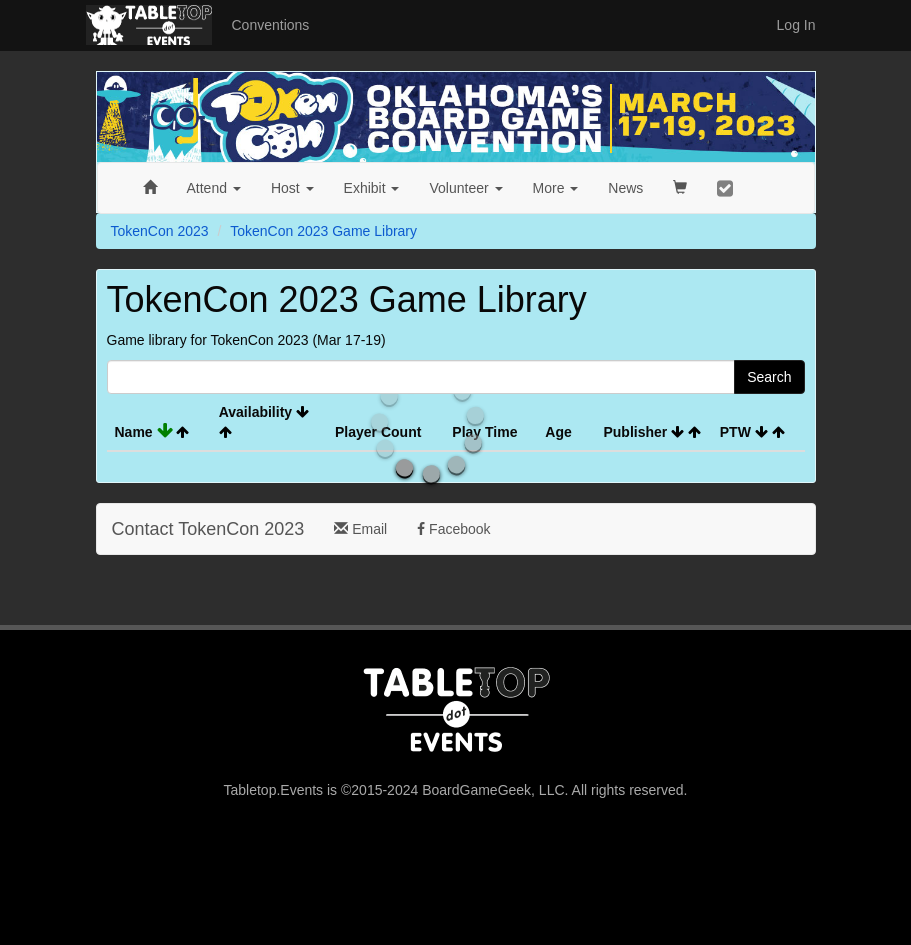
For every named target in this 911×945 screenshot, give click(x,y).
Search (769, 377)
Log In (796, 25)
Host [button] (292, 188)
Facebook (453, 529)
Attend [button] (214, 188)
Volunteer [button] (465, 188)
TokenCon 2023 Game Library (323, 231)
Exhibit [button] (372, 188)
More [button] (556, 188)
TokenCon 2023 (160, 231)
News (625, 188)
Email (360, 529)
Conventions (271, 25)
